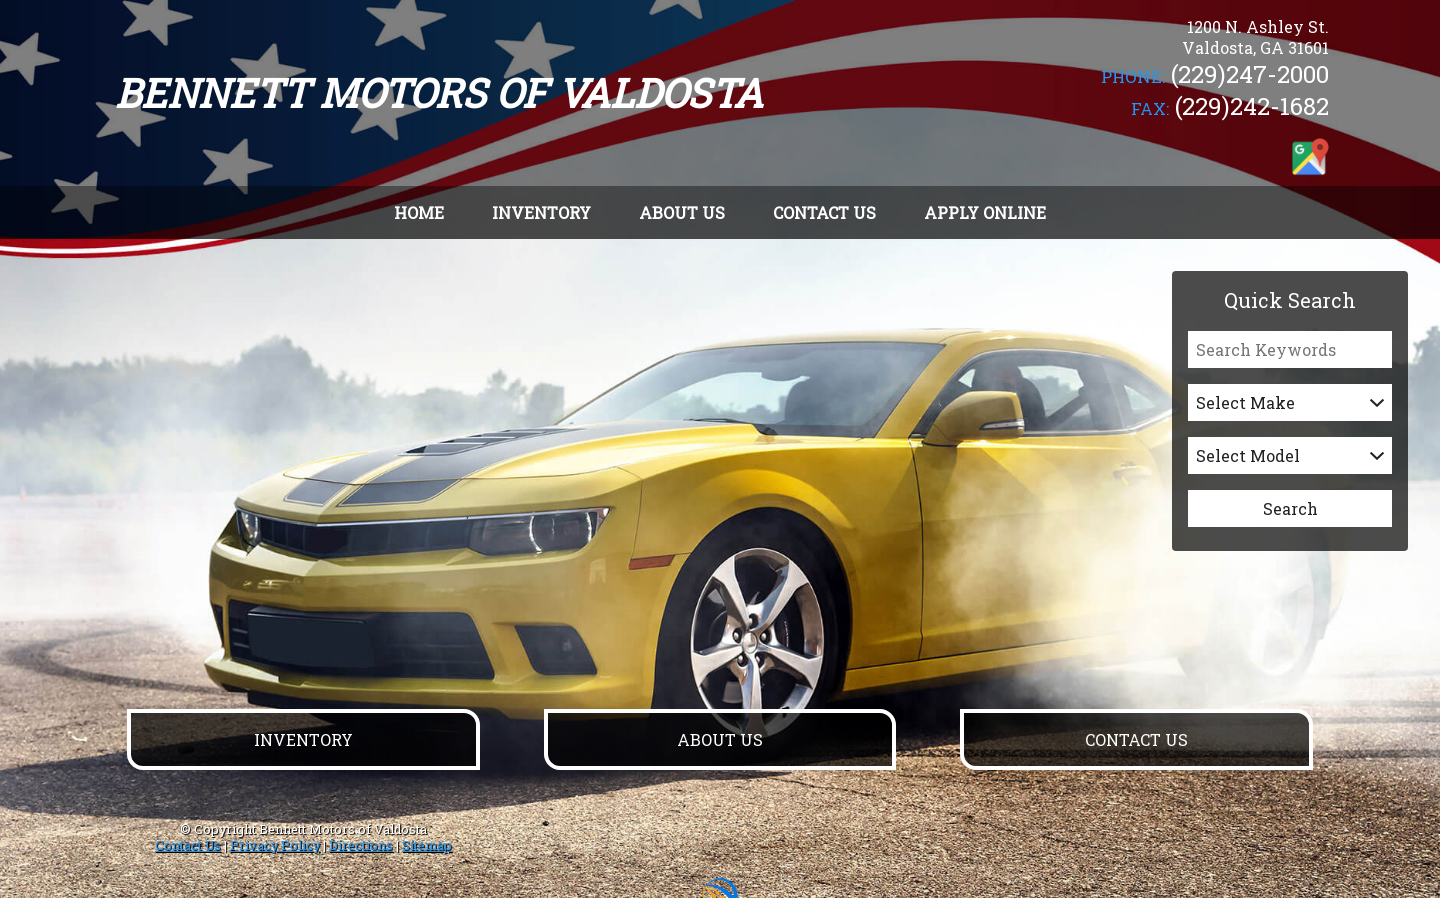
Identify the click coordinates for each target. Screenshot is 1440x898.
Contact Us (188, 845)
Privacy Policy (275, 845)
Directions (361, 845)
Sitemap (427, 845)
